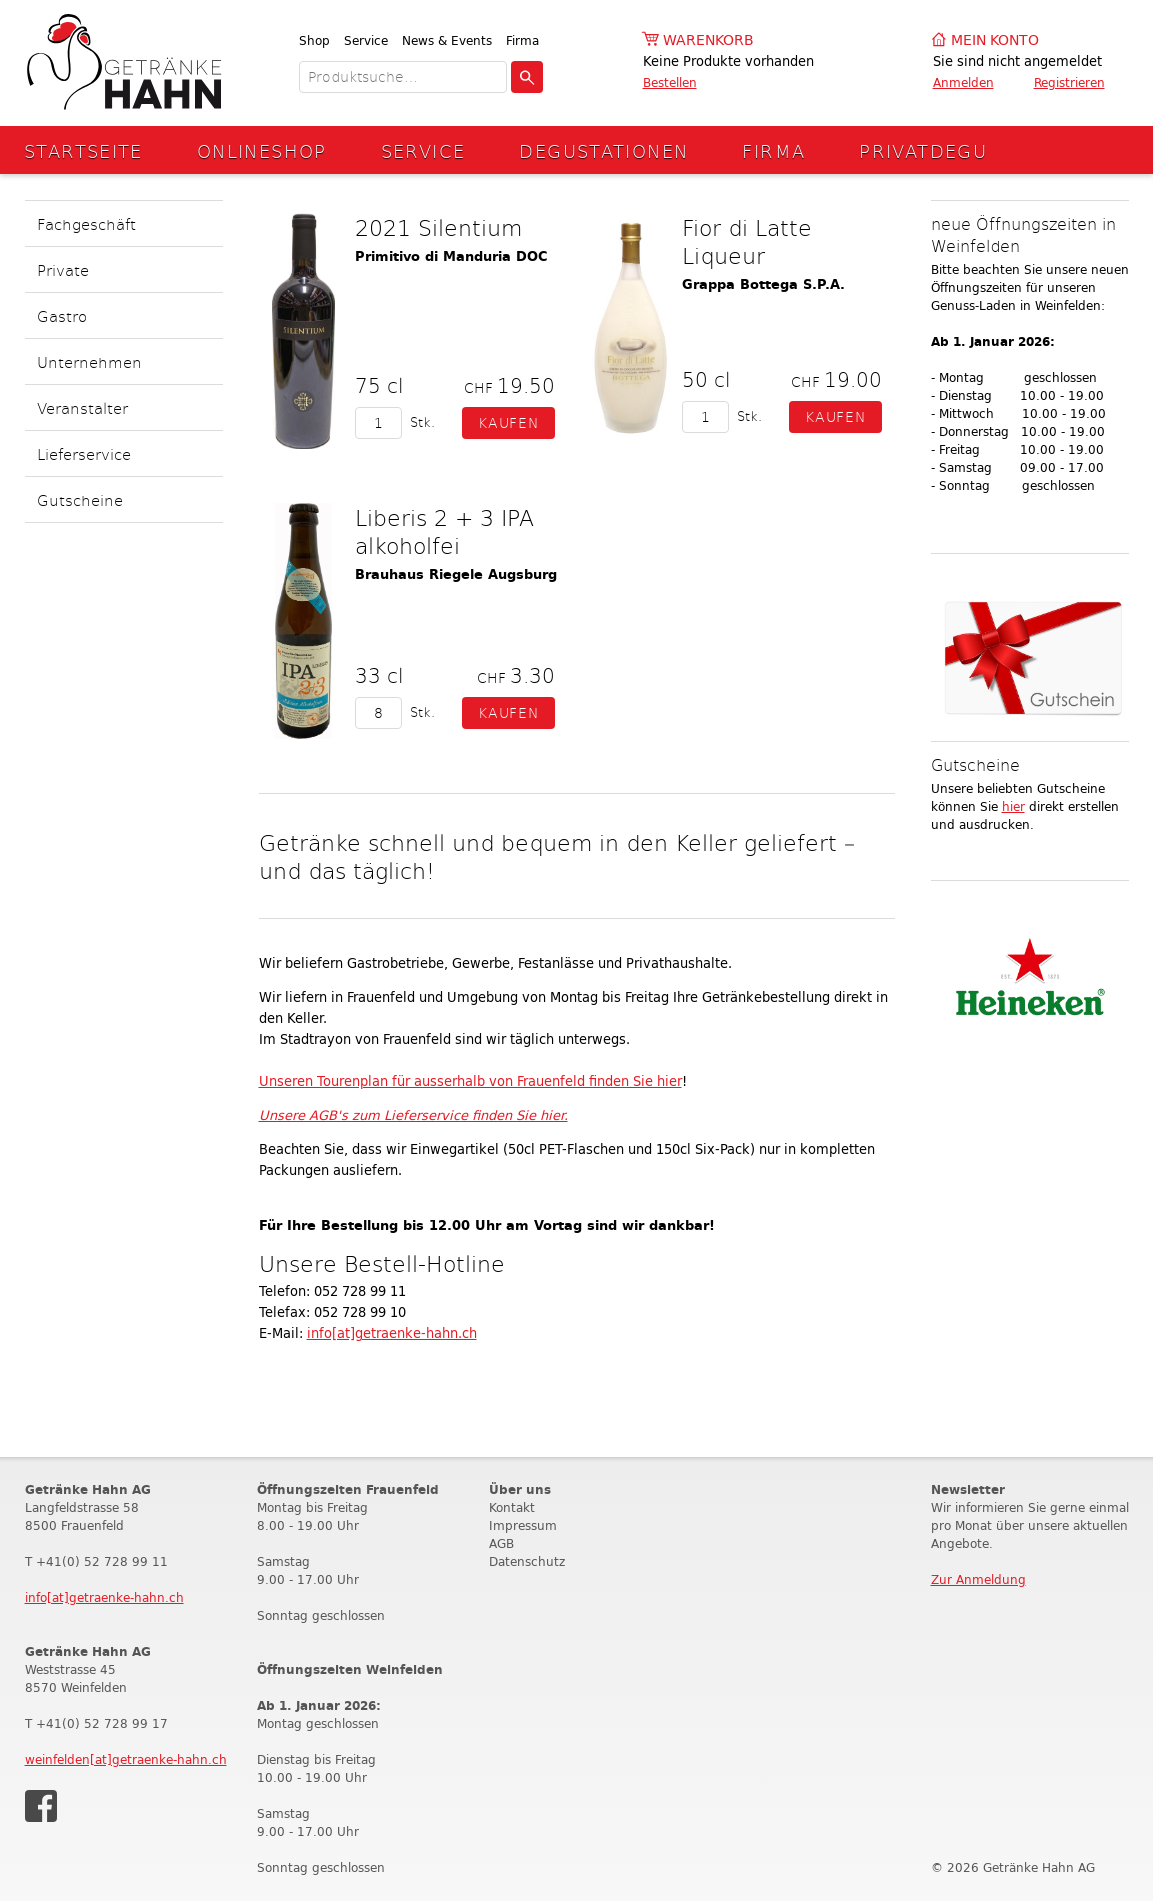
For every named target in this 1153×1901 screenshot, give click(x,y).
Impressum (523, 1525)
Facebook (41, 1806)
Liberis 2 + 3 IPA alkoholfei (444, 531)
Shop (314, 40)
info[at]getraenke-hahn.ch (392, 1333)
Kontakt (512, 1507)
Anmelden (963, 82)
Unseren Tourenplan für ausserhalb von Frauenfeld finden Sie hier (470, 1081)
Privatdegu (923, 150)
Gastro (62, 315)
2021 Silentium (438, 227)
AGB (501, 1543)
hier (1013, 806)
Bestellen (670, 82)
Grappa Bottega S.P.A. (763, 284)
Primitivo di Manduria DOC (451, 256)
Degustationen (603, 150)
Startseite (83, 150)
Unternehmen (89, 361)
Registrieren (1069, 82)
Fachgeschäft (86, 223)
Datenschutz (527, 1561)
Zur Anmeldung (978, 1579)
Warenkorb (708, 40)
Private (63, 269)
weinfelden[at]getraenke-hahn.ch (126, 1759)
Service (366, 40)
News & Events (447, 40)
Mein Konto (995, 40)
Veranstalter (82, 407)
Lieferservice (84, 453)
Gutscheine (80, 499)
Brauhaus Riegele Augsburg (456, 574)
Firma (522, 40)
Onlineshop (262, 150)
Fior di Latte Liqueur (747, 241)
